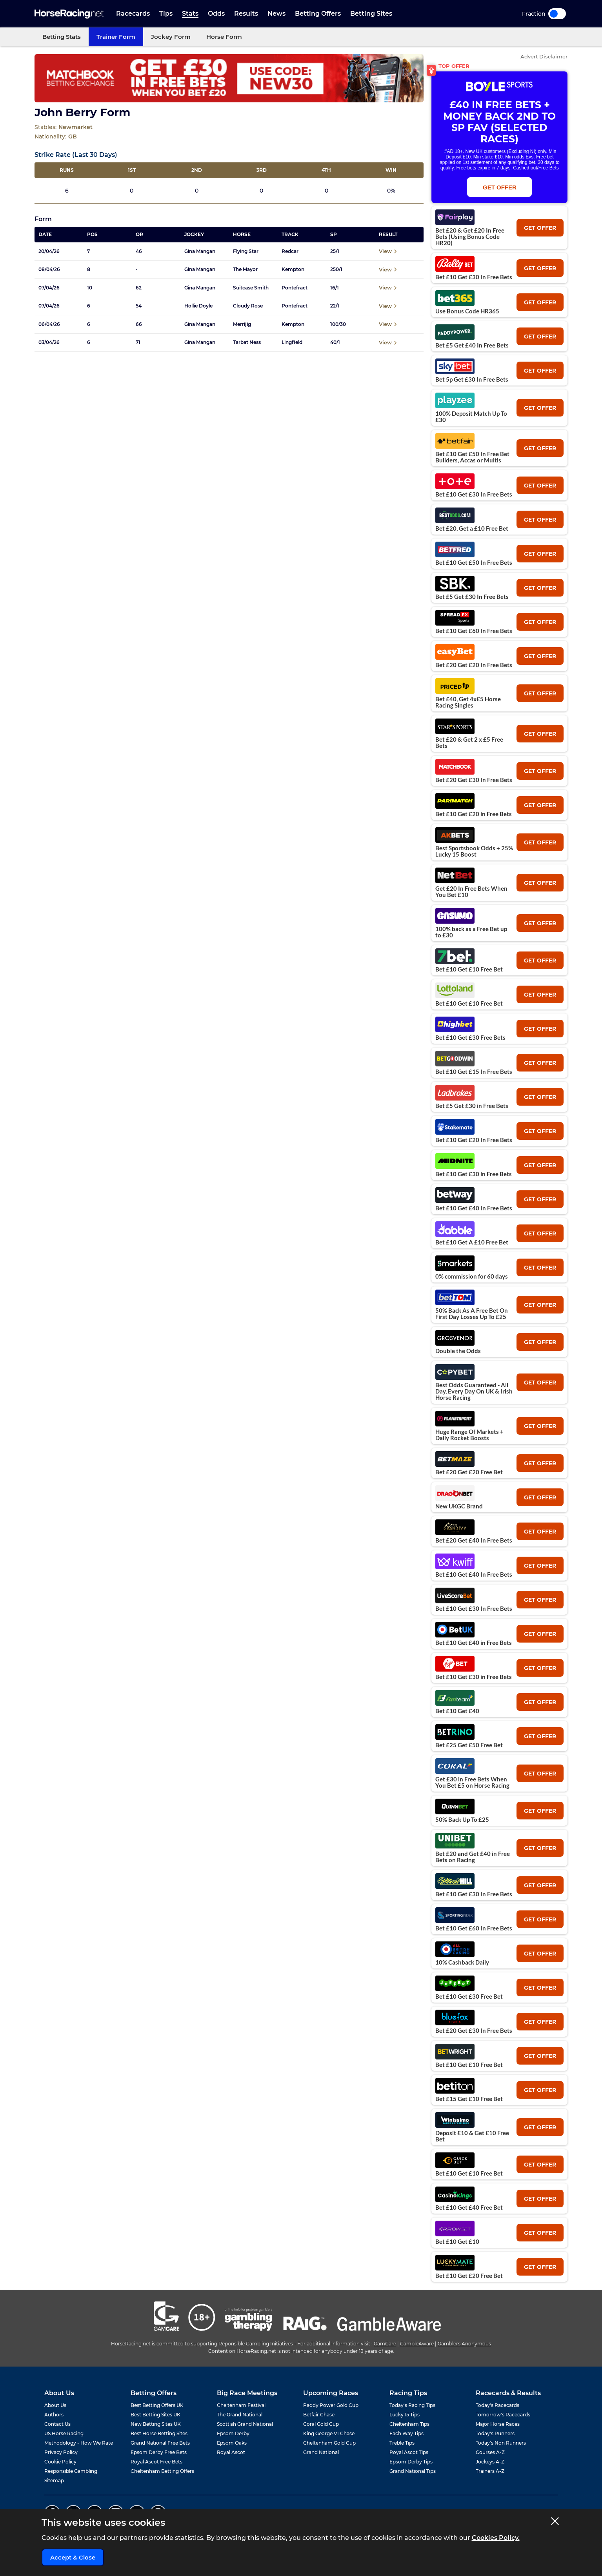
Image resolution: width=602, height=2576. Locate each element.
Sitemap (54, 2480)
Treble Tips (402, 2443)
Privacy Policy (61, 2452)
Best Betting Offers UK (157, 2405)
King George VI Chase (329, 2433)
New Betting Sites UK (156, 2424)
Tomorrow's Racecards (503, 2415)
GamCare (385, 2344)
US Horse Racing (64, 2433)
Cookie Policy (60, 2462)
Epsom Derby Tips (411, 2462)
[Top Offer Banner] (229, 78)
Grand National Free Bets (160, 2443)
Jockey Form (171, 36)
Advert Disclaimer (543, 56)
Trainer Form (115, 36)
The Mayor (245, 269)
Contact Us (57, 2424)
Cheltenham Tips (409, 2424)
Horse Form (224, 36)
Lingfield (292, 342)
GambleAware (417, 2344)
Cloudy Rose (248, 306)
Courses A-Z (490, 2452)
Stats (190, 13)
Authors (54, 2415)
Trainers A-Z (490, 2471)
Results (246, 13)
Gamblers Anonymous (464, 2344)
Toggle (557, 13)
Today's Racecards (497, 2405)
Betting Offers (318, 13)
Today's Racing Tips (412, 2405)
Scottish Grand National (245, 2424)
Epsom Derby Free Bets (159, 2452)
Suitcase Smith (251, 288)
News (276, 13)
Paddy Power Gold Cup (330, 2405)
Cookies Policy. (496, 2537)
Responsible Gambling (70, 2471)
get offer (540, 227)
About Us (55, 2405)
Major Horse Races (498, 2424)
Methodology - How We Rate (78, 2443)
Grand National (321, 2452)
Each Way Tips (406, 2433)
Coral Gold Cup (321, 2424)
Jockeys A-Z (490, 2462)
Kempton (293, 269)
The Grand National (239, 2415)
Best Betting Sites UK (155, 2415)
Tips (166, 13)
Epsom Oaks (232, 2443)
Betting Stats (61, 36)
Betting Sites (371, 13)
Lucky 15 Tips (404, 2415)
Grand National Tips (412, 2471)
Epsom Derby (233, 2433)
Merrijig (242, 324)
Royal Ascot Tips (408, 2452)
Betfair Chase (319, 2415)
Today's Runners (495, 2433)
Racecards (133, 13)
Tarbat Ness (247, 342)
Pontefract (294, 288)
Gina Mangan (199, 251)
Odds (216, 13)
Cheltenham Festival (241, 2405)
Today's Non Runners (501, 2443)
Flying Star (245, 251)
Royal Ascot (231, 2452)
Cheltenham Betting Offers (162, 2471)
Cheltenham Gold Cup (329, 2443)
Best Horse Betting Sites (159, 2433)
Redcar (290, 251)
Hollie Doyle (198, 306)
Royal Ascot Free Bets (156, 2462)
